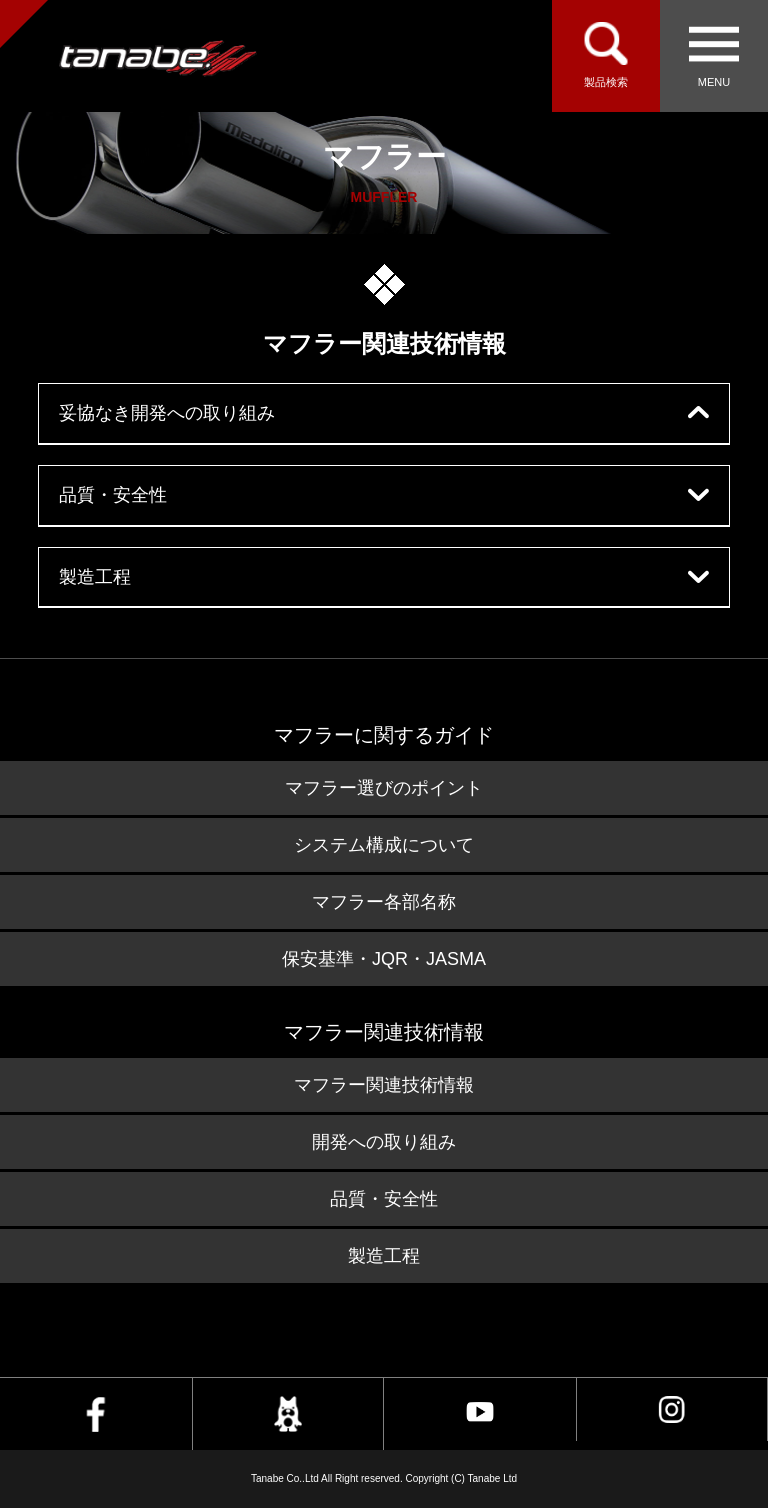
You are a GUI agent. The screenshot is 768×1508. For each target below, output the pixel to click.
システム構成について (384, 845)
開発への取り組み (384, 1142)
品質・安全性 (113, 495)
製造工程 (95, 577)
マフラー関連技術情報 (384, 1085)
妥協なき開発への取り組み (167, 413)
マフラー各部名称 (384, 902)
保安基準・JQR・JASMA (384, 959)
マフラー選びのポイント (384, 788)
